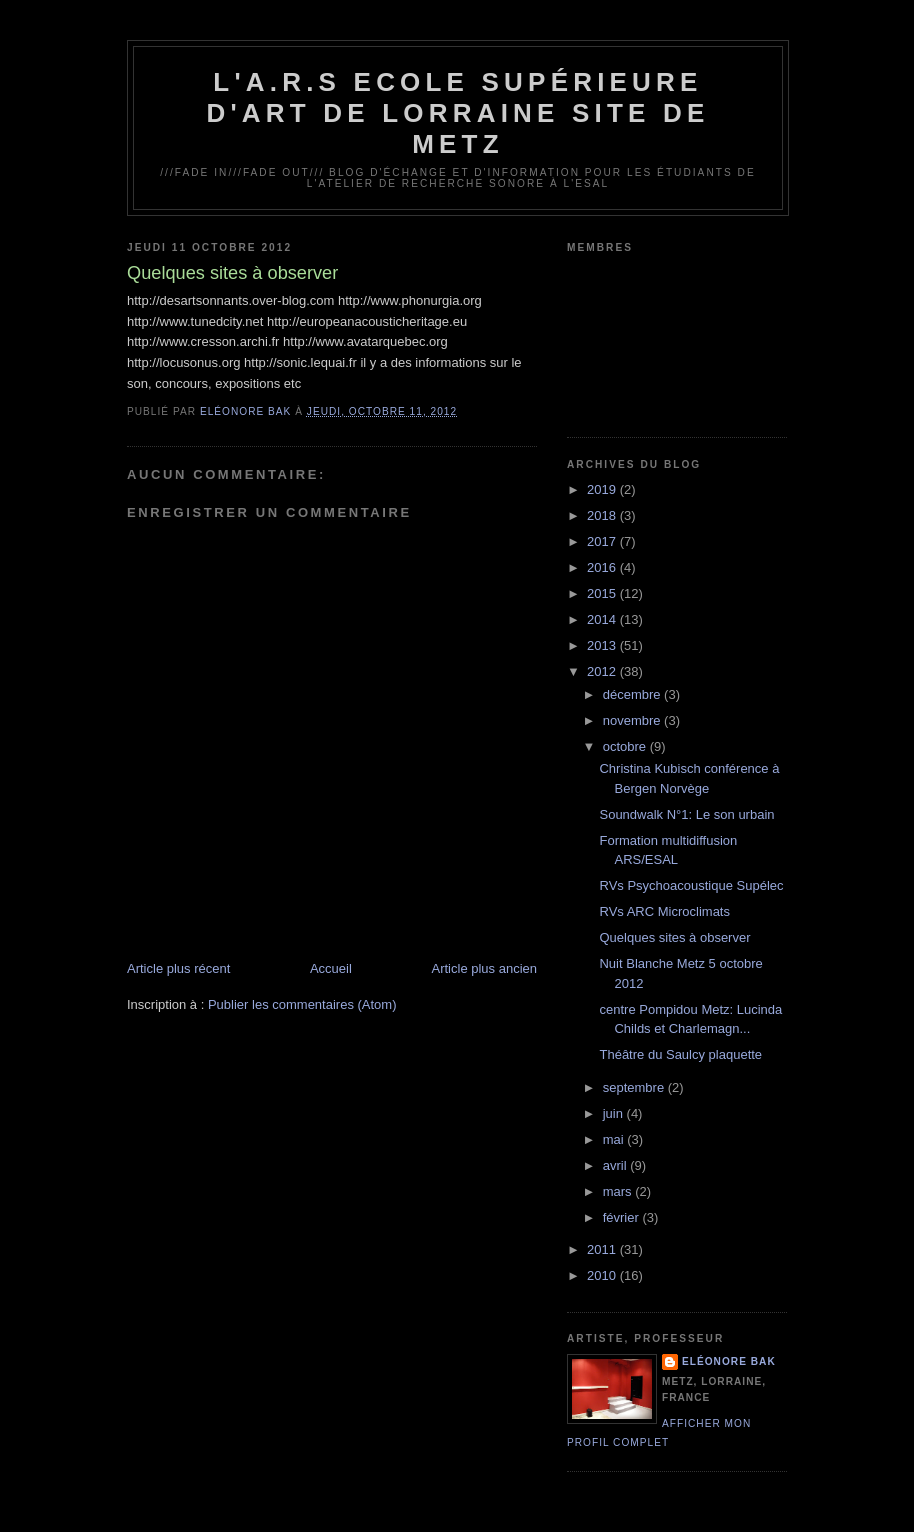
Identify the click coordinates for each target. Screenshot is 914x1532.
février (623, 1217)
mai (615, 1139)
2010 (603, 1275)
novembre (633, 720)
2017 (603, 541)
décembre (633, 694)
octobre (626, 746)
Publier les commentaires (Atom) (302, 1004)
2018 (603, 515)
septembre (635, 1087)
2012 (603, 671)
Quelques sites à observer (674, 937)
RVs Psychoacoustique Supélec (691, 885)
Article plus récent (178, 968)
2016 (603, 567)
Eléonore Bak (729, 1361)
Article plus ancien (485, 968)
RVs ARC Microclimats (664, 911)
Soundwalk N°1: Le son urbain (686, 814)
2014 (603, 619)
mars (619, 1191)
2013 (603, 645)
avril (616, 1165)
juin (615, 1113)
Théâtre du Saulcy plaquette (680, 1054)
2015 (603, 593)
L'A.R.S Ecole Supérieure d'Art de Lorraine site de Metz (457, 113)
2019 (603, 489)
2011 (603, 1249)
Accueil (331, 968)
